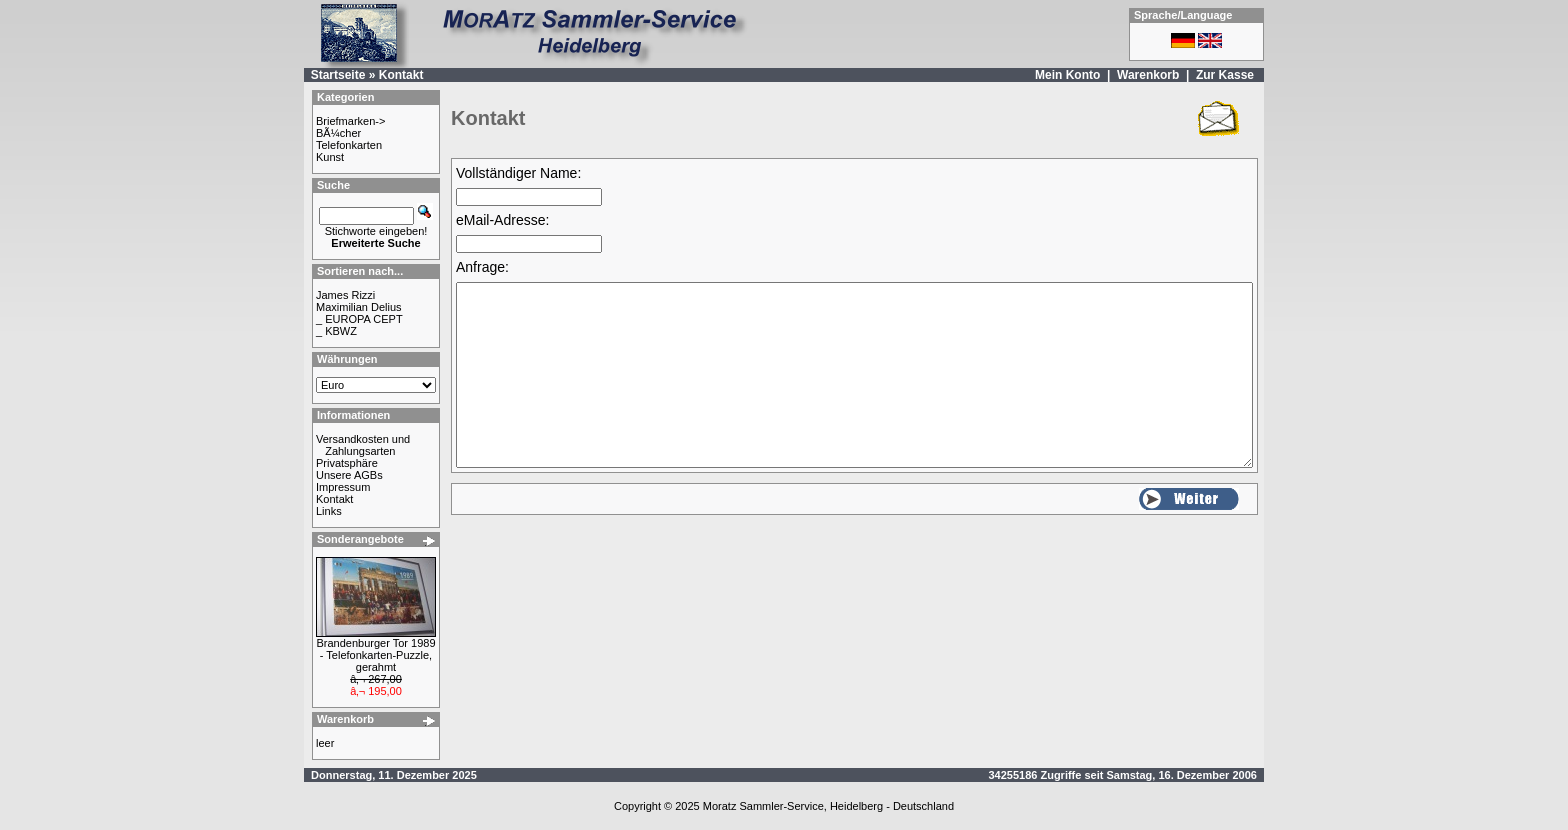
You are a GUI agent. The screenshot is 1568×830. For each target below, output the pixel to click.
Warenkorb (1148, 75)
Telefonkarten (349, 145)
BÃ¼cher (338, 133)
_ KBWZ (336, 331)
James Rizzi (345, 295)
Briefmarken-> (350, 121)
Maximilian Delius (359, 307)
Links (329, 511)
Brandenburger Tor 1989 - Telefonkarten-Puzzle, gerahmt (375, 655)
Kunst (330, 157)
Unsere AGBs (349, 475)
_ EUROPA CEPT (359, 319)
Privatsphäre (347, 463)
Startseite (338, 75)
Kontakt (401, 75)
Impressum (343, 487)
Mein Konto (1067, 75)
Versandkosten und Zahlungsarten (363, 445)
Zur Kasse (1225, 75)
